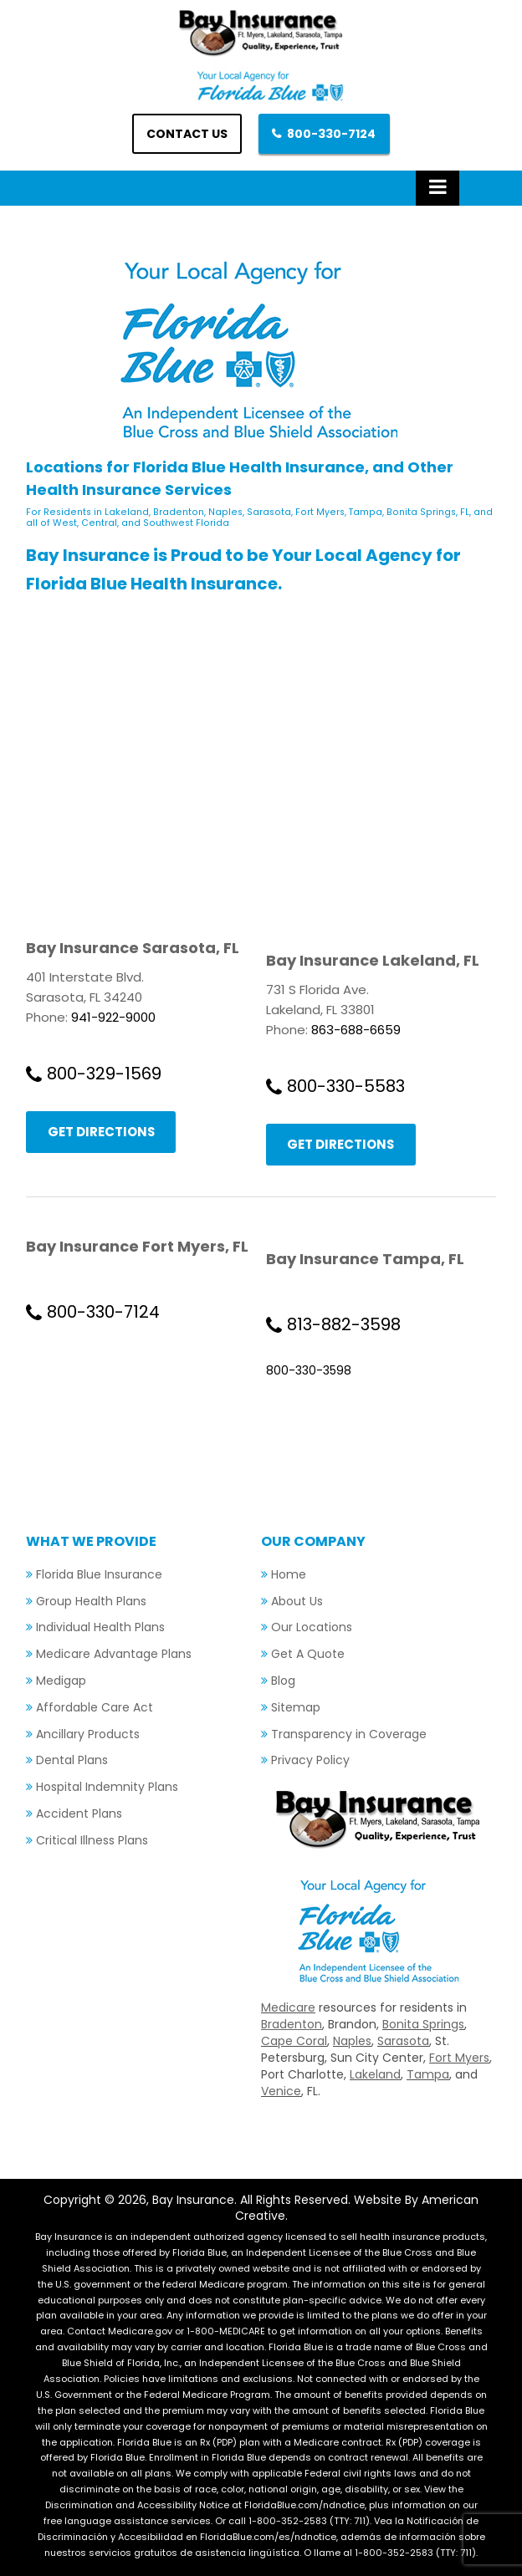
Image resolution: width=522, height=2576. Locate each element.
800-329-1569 (104, 1073)
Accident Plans (79, 1813)
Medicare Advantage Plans (114, 1654)
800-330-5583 (346, 1086)
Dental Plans (72, 1760)
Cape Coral (294, 2041)
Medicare (288, 2008)
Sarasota (403, 2041)
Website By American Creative (357, 2208)
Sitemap (295, 1707)
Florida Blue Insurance (99, 1574)
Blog (283, 1680)
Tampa (428, 2075)
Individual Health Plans (100, 1628)
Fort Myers (459, 2058)
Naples (352, 2041)
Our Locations (311, 1628)
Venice (281, 2092)
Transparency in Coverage (349, 1734)
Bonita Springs (423, 2025)
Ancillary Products (88, 1734)
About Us (297, 1601)
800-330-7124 (332, 133)
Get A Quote (308, 1654)
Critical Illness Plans (92, 1840)
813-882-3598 (344, 1324)
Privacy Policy (310, 1760)
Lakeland (375, 2075)
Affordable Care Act (94, 1707)
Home (288, 1574)
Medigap (61, 1680)
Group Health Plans (91, 1601)
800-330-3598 (308, 1370)
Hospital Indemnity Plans (107, 1787)
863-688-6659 (356, 1029)
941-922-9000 (113, 1017)
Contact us (187, 133)
